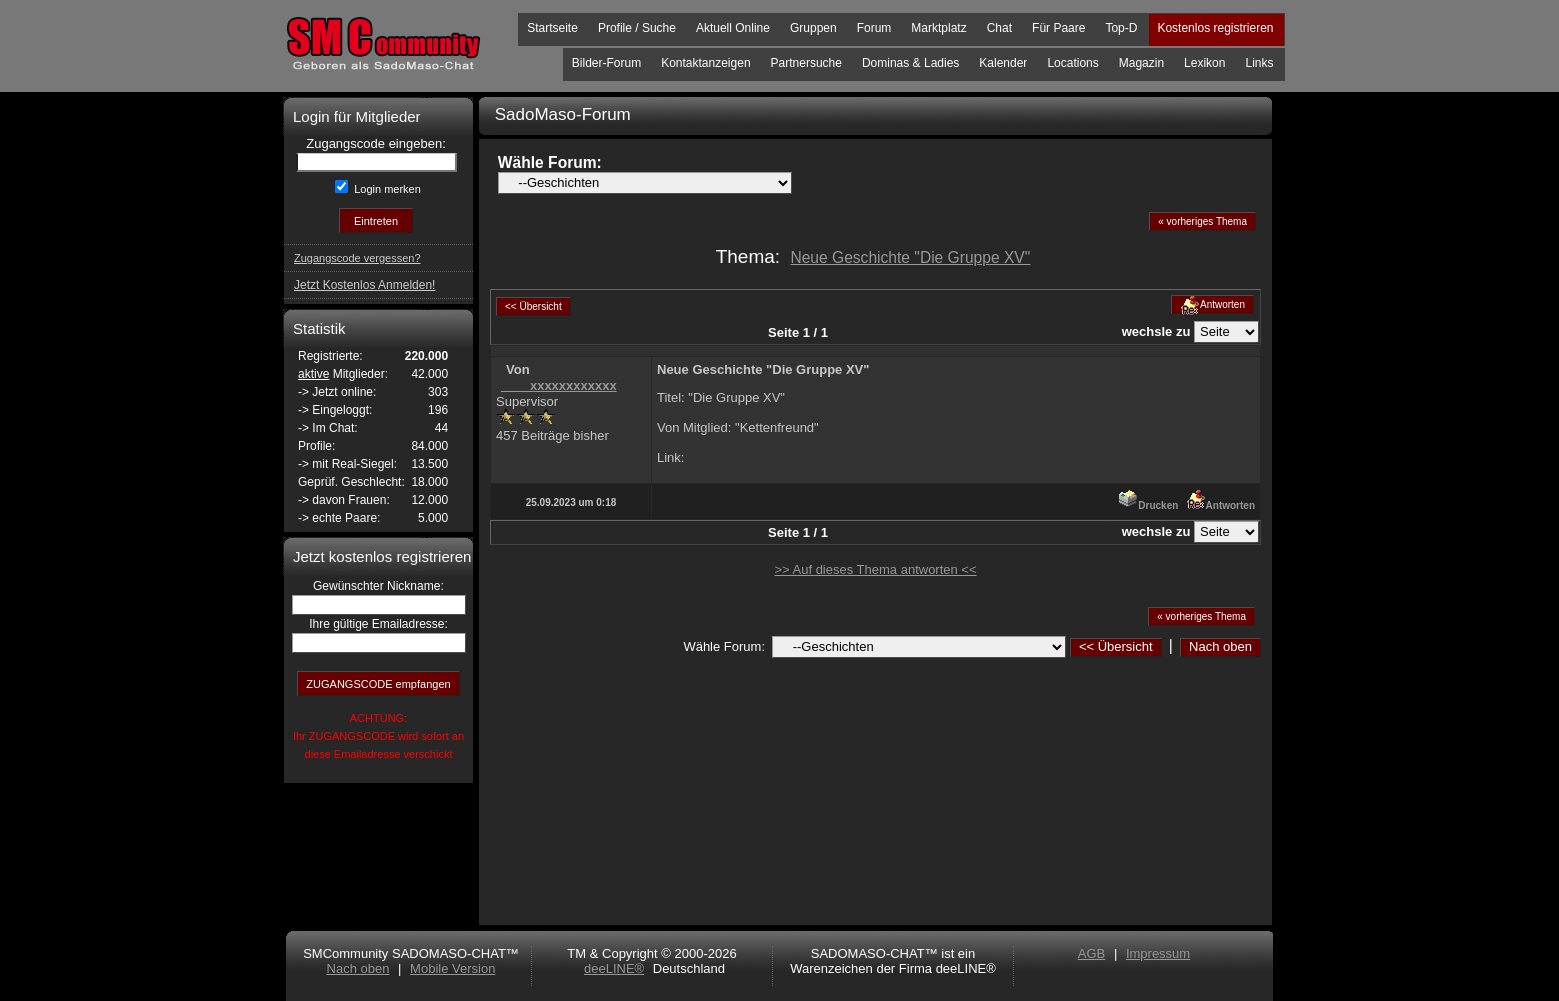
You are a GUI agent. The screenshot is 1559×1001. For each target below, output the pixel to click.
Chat (999, 28)
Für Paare (1058, 28)
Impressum (1158, 953)
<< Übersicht (1116, 646)
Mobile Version (452, 968)
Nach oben (1220, 646)
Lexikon (1204, 63)
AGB (1091, 953)
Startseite (552, 28)
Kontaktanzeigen (705, 63)
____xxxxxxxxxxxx (559, 385)
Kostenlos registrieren (1215, 28)
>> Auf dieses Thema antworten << (875, 569)
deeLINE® (614, 968)
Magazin (1141, 63)
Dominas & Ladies (910, 63)
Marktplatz (938, 28)
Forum (874, 28)
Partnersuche (806, 63)
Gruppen (813, 28)
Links (1259, 63)
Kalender (1003, 63)
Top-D (1121, 28)
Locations (1072, 63)
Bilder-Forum (606, 63)
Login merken (386, 189)
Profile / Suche (637, 28)
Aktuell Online (733, 28)
